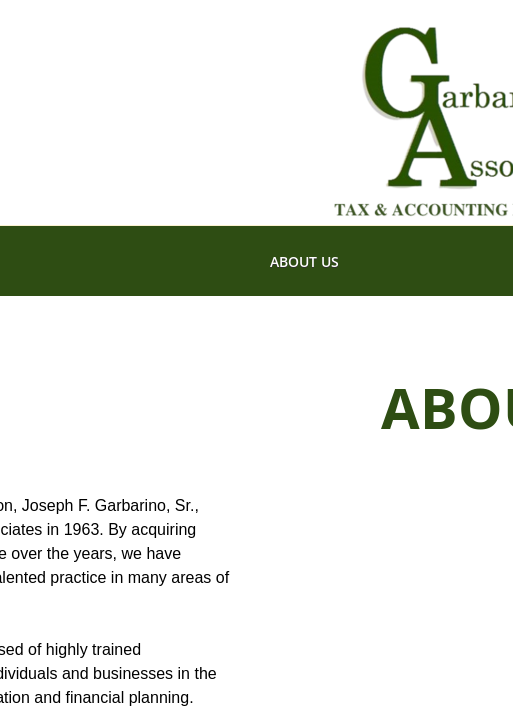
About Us (304, 261)
